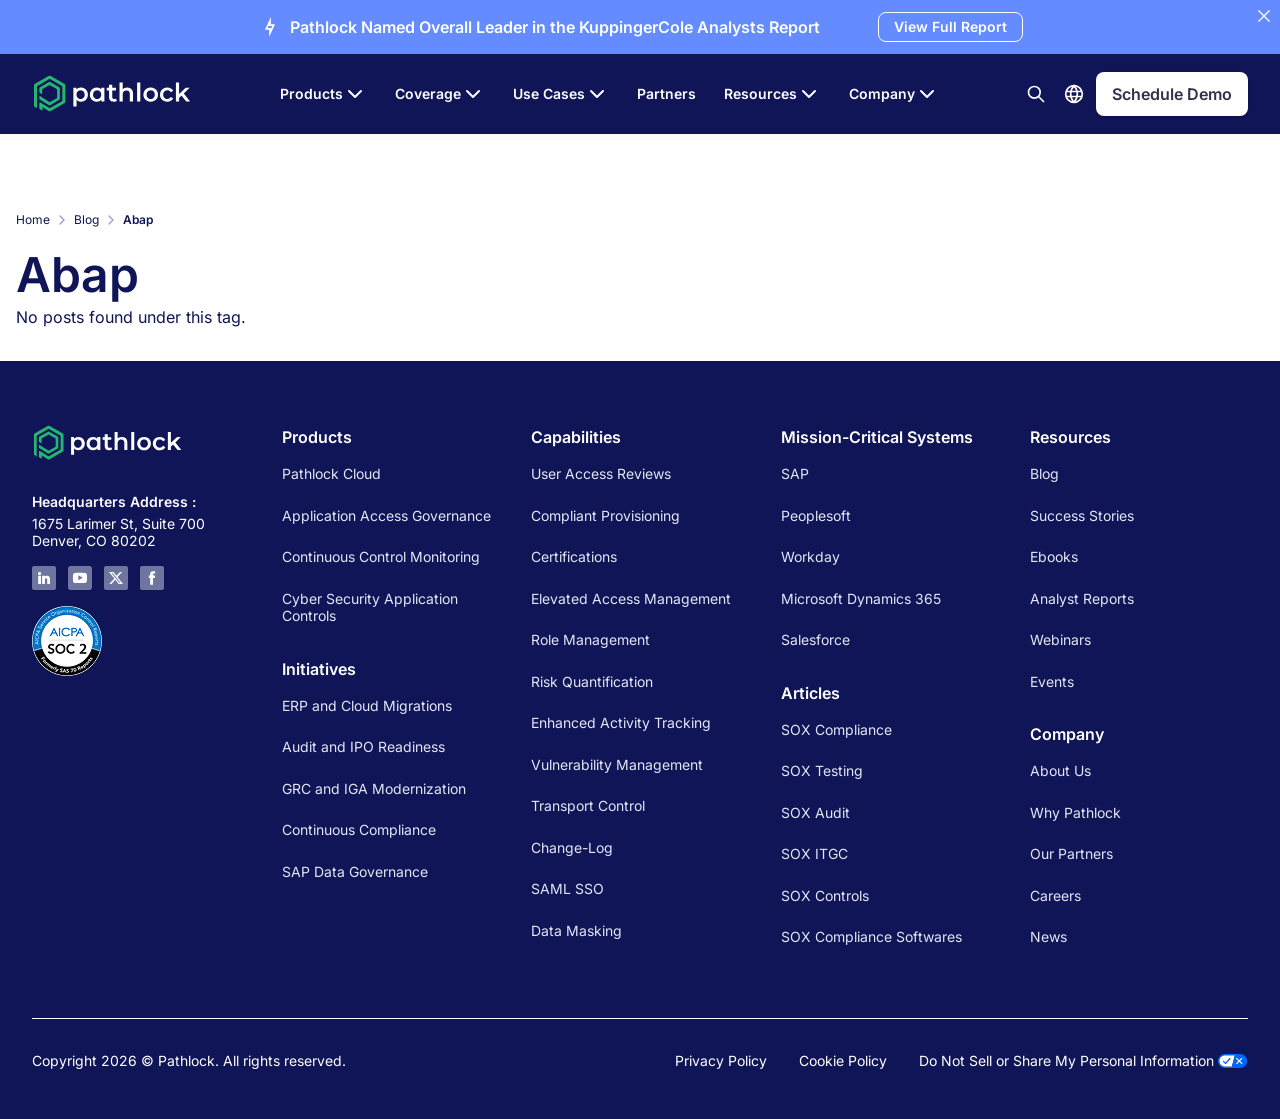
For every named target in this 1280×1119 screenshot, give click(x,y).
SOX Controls (825, 895)
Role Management (590, 639)
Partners (666, 93)
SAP (795, 473)
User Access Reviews (601, 473)
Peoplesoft (816, 515)
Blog (86, 219)
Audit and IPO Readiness (363, 746)
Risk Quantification (592, 681)
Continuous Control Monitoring (381, 556)
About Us (1060, 770)
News (1048, 936)
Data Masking (576, 930)
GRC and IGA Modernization (374, 788)
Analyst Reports (1082, 598)
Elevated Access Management (631, 598)
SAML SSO (567, 888)
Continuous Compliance (359, 829)
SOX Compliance (836, 729)
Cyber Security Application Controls (370, 607)
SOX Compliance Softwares (871, 936)
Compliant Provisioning (605, 515)
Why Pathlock (1075, 812)
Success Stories (1082, 515)
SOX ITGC (814, 853)
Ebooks (1054, 556)
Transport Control (588, 805)
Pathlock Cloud (331, 473)
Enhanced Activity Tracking (621, 722)
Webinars (1060, 639)
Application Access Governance (386, 515)
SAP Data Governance (355, 871)
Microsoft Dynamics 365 (861, 598)
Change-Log (572, 847)
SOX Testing (822, 770)
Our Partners (1071, 853)
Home (33, 219)
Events (1052, 681)
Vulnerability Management (617, 764)
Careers (1055, 895)
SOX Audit (815, 812)
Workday (810, 556)
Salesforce (815, 639)
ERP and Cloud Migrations (369, 705)
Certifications (574, 556)
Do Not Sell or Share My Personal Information (1083, 1060)
